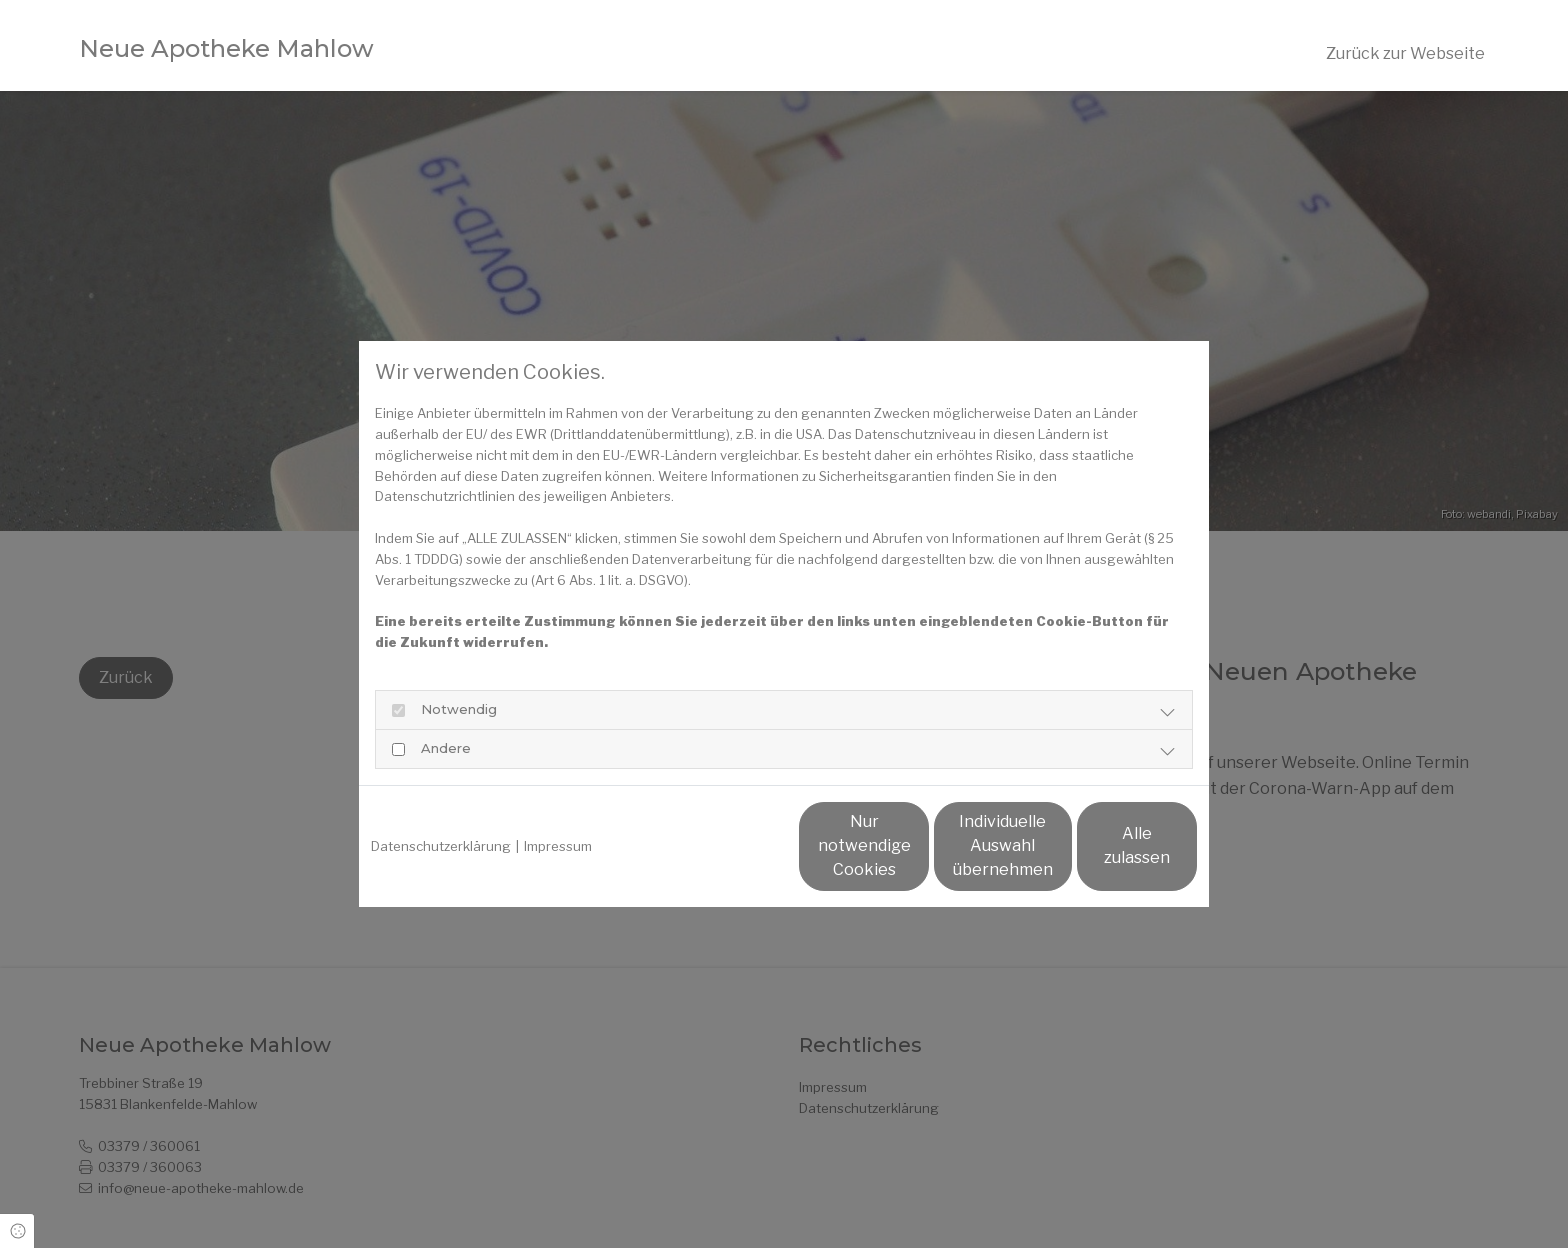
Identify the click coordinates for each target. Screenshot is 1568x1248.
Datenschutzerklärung (441, 846)
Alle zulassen (1104, 845)
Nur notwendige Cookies (724, 845)
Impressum (558, 846)
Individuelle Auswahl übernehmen (915, 845)
